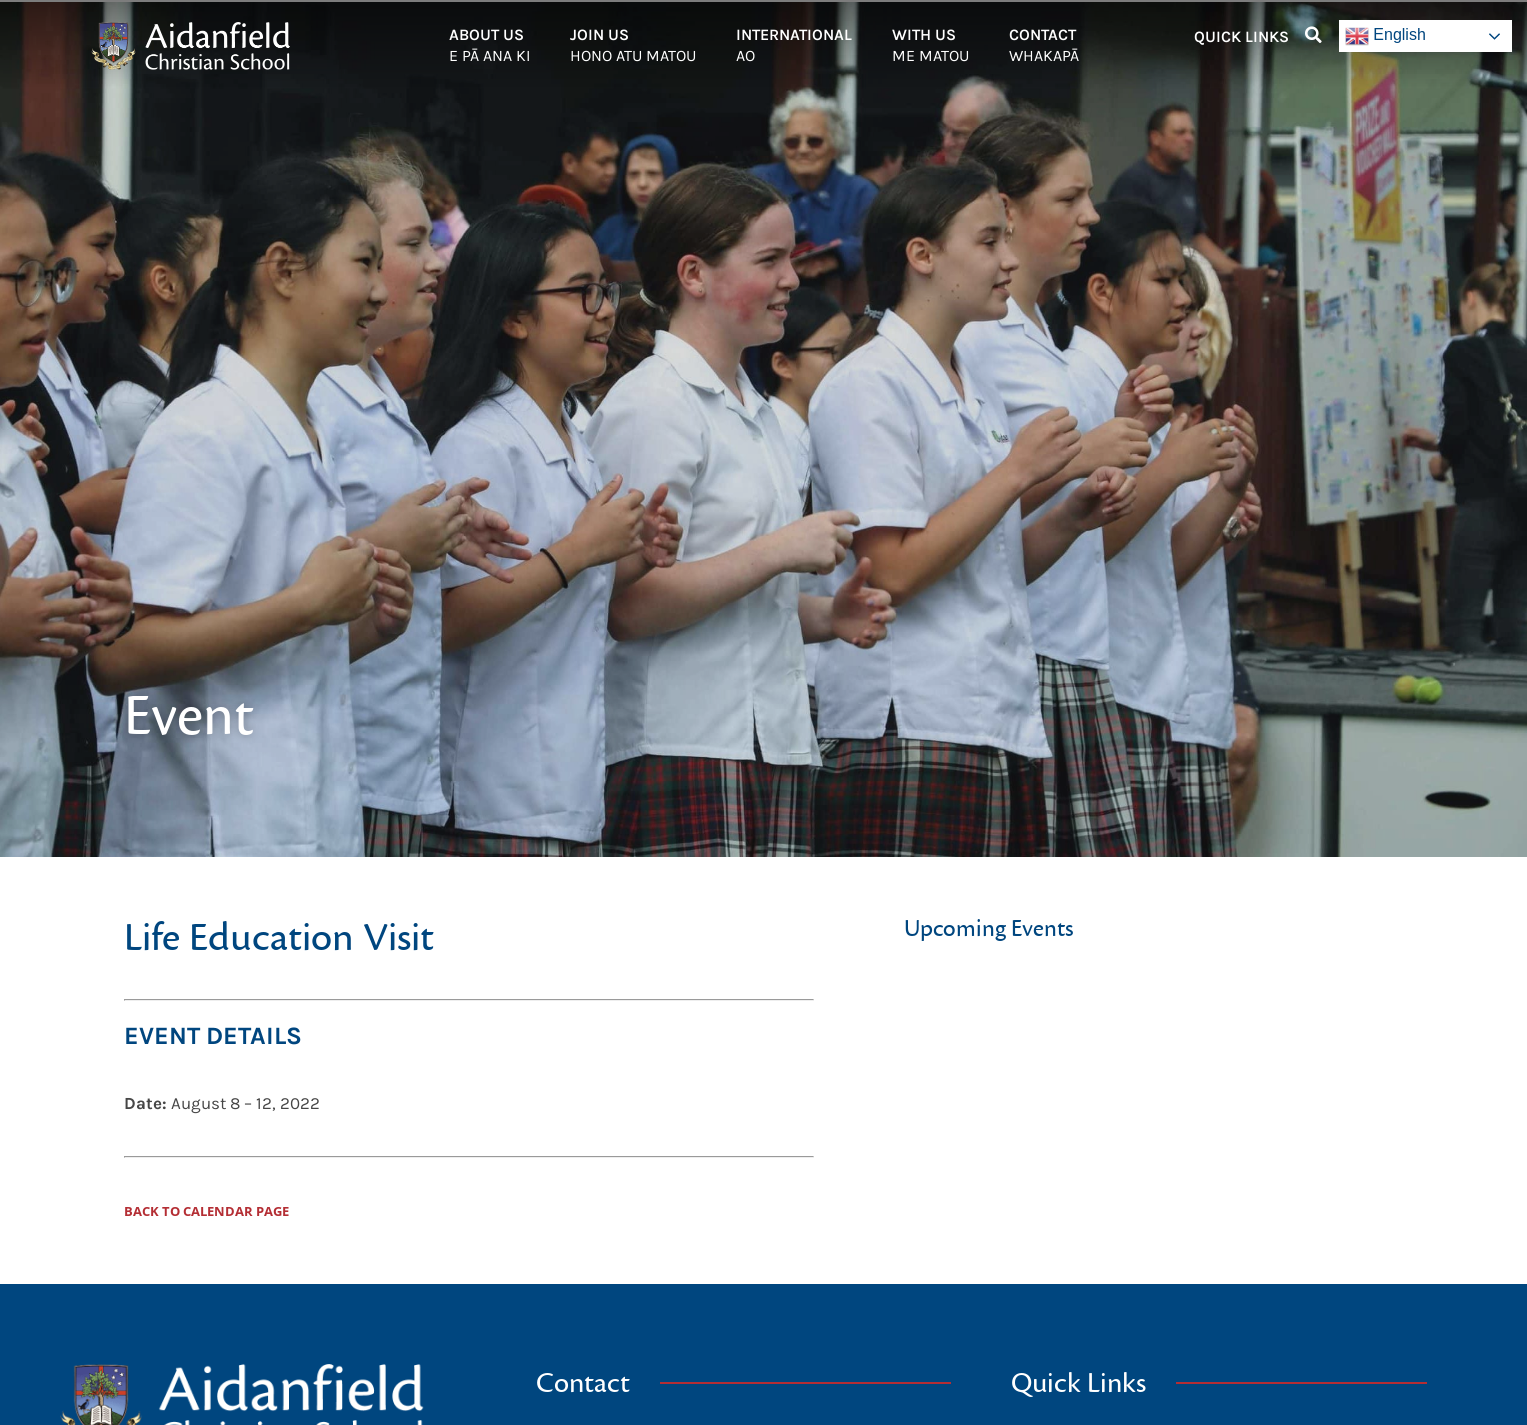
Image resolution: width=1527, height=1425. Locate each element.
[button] (1314, 35)
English (1385, 36)
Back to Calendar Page (206, 1211)
